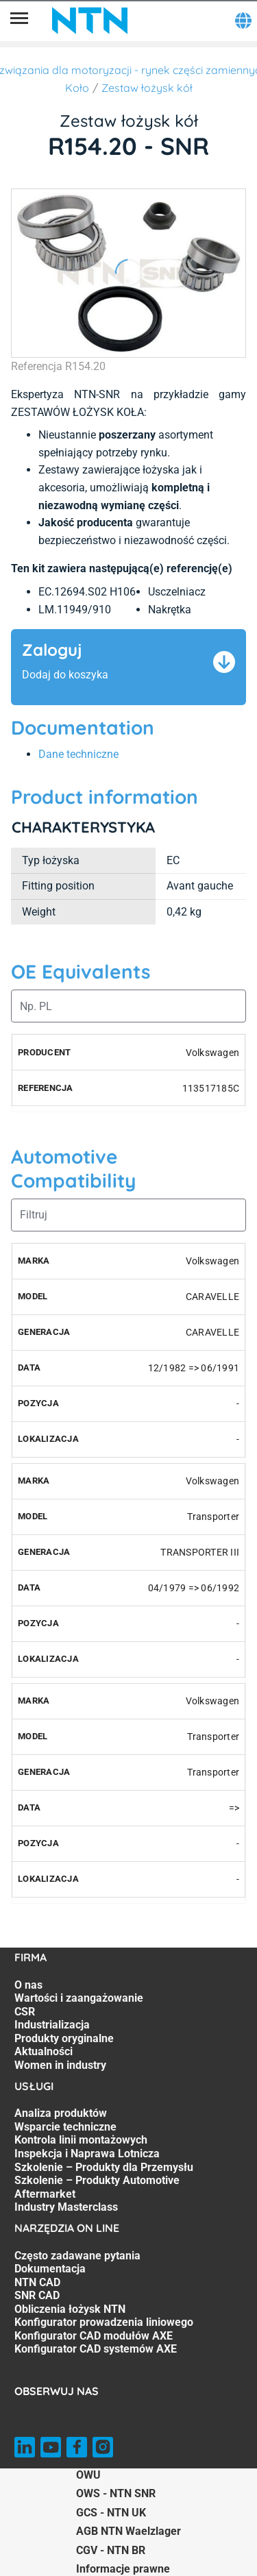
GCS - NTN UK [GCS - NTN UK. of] (111, 2512)
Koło (77, 88)
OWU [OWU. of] (88, 2474)
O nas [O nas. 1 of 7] (28, 1984)
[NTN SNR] (89, 20)
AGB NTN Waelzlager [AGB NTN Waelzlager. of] (128, 2531)
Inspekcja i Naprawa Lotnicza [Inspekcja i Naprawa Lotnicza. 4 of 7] (87, 2153)
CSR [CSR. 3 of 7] (24, 2011)
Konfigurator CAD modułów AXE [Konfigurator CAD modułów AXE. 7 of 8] (93, 2335)
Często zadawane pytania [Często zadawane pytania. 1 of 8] (77, 2255)
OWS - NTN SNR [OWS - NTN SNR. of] (116, 2493)
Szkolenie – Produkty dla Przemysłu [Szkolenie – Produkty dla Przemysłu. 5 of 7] (103, 2167)
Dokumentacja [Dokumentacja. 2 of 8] (50, 2268)
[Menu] (19, 20)
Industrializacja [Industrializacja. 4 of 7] (52, 2024)
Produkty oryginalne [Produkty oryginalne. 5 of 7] (64, 2038)
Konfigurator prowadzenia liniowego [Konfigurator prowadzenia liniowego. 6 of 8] (103, 2322)
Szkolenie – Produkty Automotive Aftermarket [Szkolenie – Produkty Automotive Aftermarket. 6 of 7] (97, 2187)
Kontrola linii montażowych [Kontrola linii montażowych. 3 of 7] (80, 2139)
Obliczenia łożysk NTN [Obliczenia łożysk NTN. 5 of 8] (69, 2309)
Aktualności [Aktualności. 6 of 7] (43, 2051)
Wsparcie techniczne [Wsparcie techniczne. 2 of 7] (65, 2126)
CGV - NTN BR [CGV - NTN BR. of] (110, 2550)
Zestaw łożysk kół (147, 88)
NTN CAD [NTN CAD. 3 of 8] (37, 2282)
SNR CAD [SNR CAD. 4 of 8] (37, 2295)
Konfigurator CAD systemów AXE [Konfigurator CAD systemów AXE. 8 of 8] (95, 2348)
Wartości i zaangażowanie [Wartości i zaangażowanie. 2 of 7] (78, 1997)
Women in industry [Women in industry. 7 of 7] (60, 2065)
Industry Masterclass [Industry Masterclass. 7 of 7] (66, 2206)
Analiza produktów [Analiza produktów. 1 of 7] (60, 2113)
